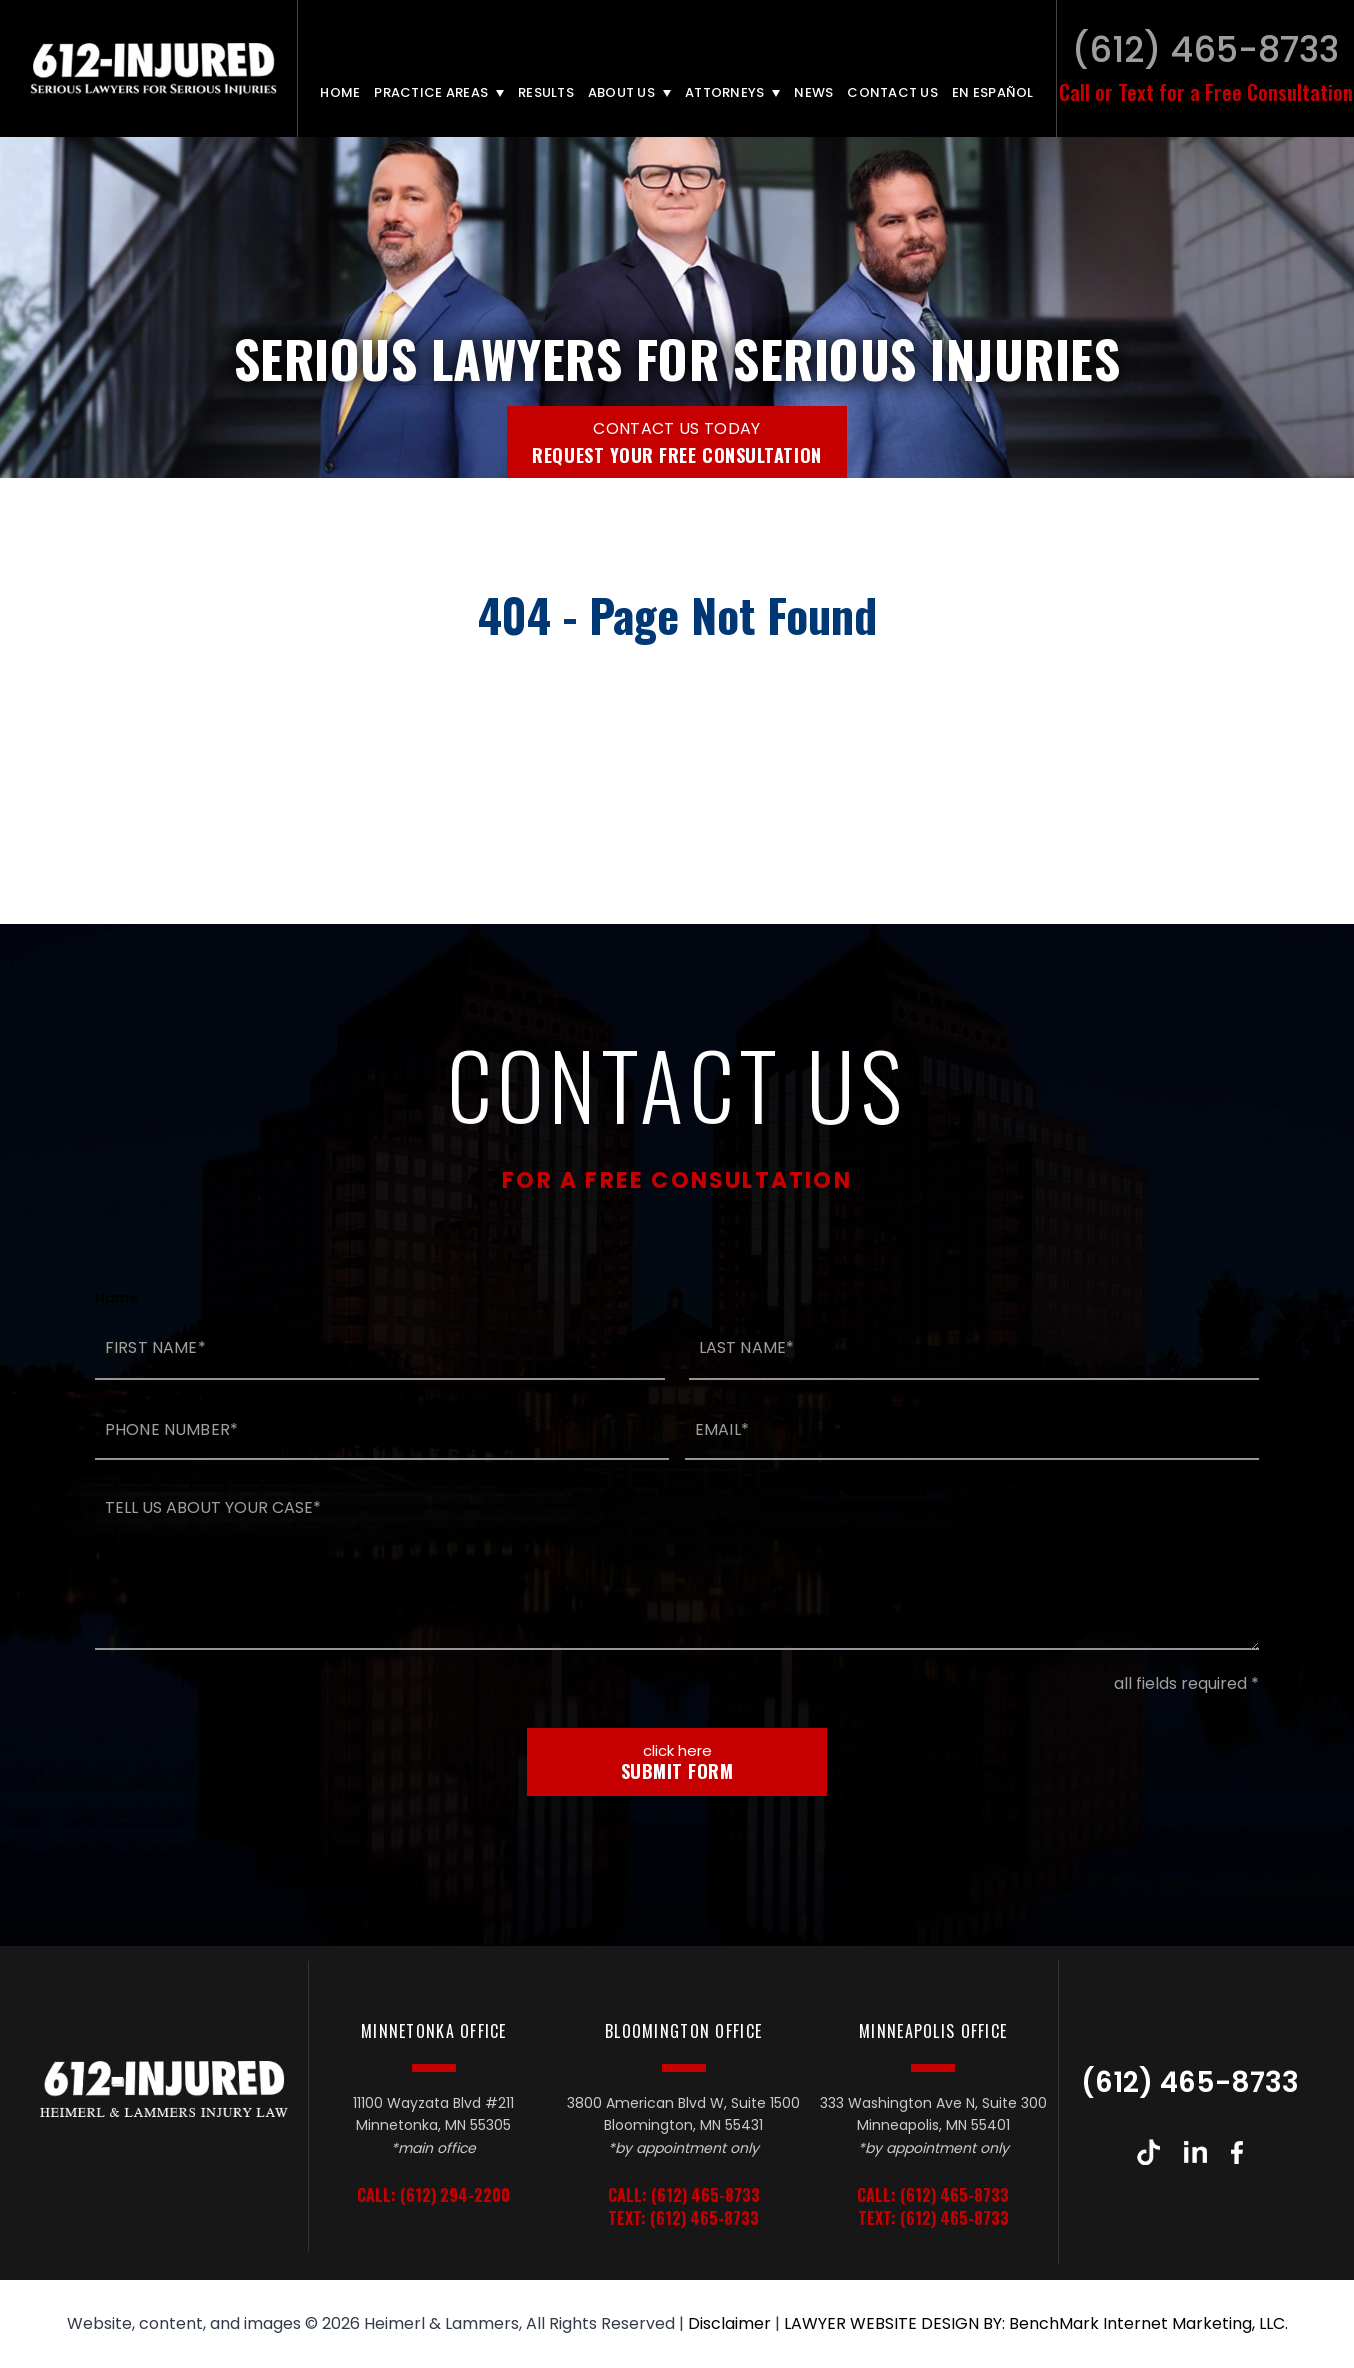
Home (340, 92)
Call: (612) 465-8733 (684, 2195)
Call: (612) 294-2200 (433, 2195)
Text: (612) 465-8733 (683, 2218)
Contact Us (892, 92)
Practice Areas (431, 92)
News (813, 92)
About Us (621, 92)
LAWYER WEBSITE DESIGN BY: (894, 2323)
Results (546, 92)
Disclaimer (729, 2323)
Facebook (1237, 2152)
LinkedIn (1195, 2152)
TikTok (1148, 2152)
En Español (993, 92)
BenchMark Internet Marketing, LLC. (1148, 2323)
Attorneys (724, 92)
